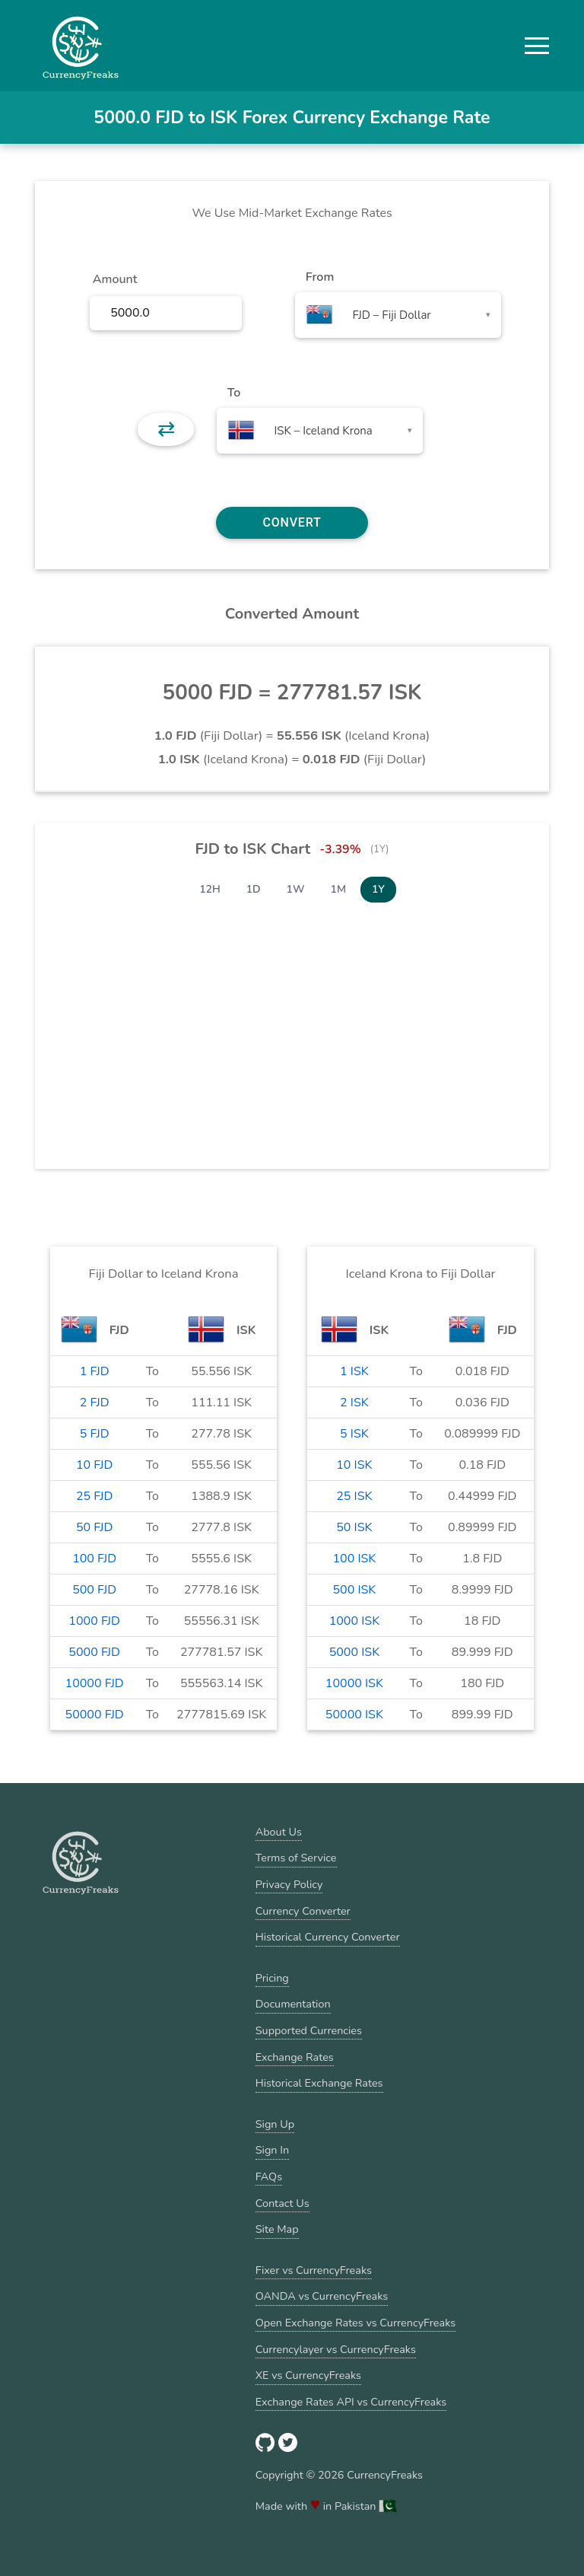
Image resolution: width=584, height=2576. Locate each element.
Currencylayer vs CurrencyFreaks (336, 2349)
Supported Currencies (309, 2030)
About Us (279, 1831)
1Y (378, 889)
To (234, 392)
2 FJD (95, 1402)
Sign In (272, 2149)
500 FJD (94, 1589)
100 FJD (94, 1558)
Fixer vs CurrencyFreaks (314, 2270)
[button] (537, 45)
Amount (115, 279)
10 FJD (94, 1465)
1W (296, 889)
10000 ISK (354, 1683)
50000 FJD (94, 1714)
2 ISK (354, 1402)
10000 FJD (94, 1683)
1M (338, 889)
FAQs (269, 2176)
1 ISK (354, 1371)
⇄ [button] (166, 429)
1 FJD (95, 1371)
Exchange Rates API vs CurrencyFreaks (351, 2401)
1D (253, 889)
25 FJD (94, 1496)
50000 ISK (354, 1714)
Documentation (293, 2003)
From (320, 277)
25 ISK (354, 1496)
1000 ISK (354, 1621)
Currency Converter (303, 1910)
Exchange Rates (295, 2057)
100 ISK (354, 1558)
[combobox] (398, 315)
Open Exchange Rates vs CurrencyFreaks (355, 2322)
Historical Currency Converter (328, 1936)
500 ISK (354, 1589)
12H (210, 889)
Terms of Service (296, 1857)
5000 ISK (354, 1652)
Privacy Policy (289, 1884)
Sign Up (275, 2124)
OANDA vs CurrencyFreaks (322, 2296)
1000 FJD (94, 1621)
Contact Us (282, 2203)
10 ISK (354, 1465)
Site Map (277, 2229)
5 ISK (354, 1433)
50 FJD (94, 1527)
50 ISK (354, 1527)
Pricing (272, 1977)
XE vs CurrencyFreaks (308, 2375)
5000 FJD (94, 1652)
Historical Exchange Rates (319, 2082)
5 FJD (95, 1433)
